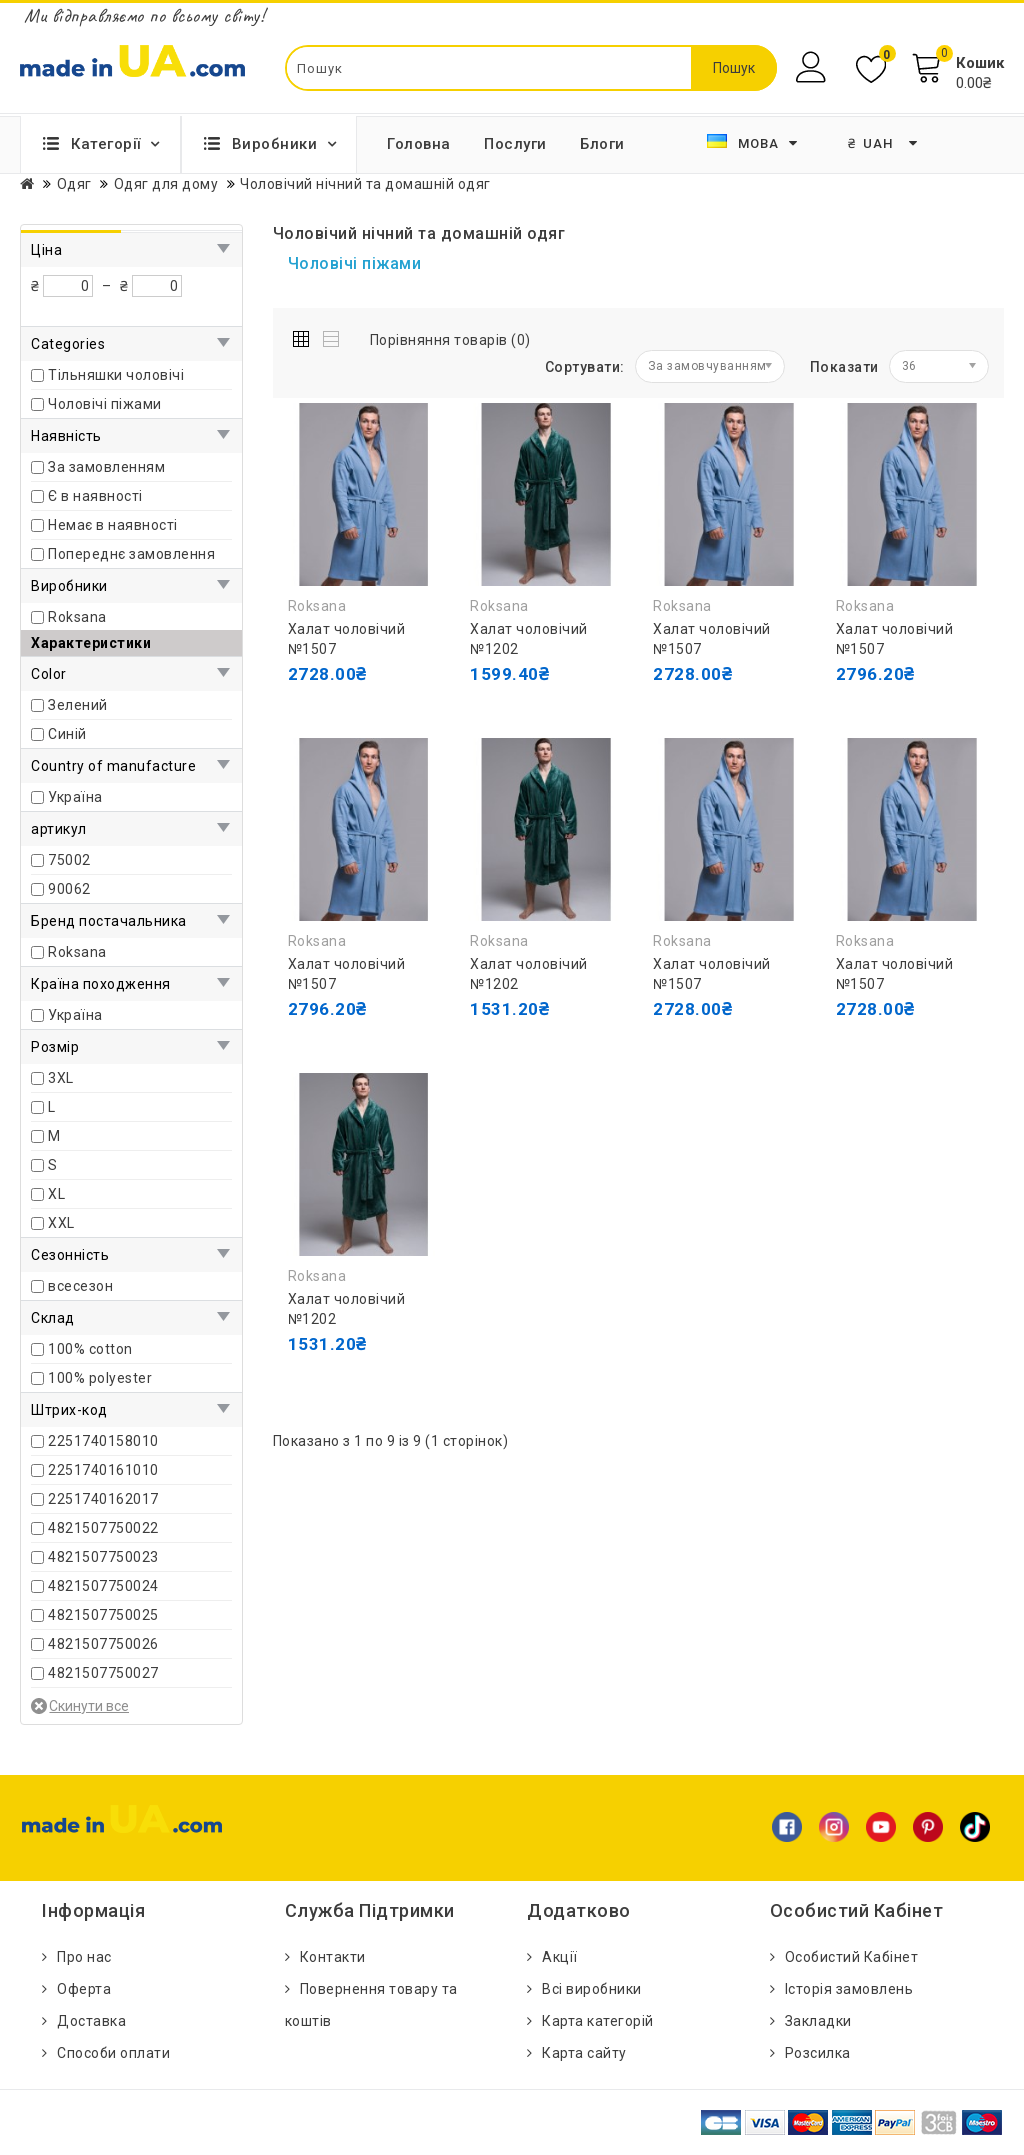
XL (56, 1194)
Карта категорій (598, 2021)
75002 (69, 860)
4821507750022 (103, 1528)
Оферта (84, 1989)
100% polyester (100, 1378)
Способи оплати (113, 2053)
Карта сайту (584, 2053)
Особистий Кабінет (852, 1957)
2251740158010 (103, 1441)
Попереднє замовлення (131, 554)
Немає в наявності (113, 525)
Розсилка (818, 2053)
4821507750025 (103, 1615)
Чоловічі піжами (105, 404)
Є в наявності (95, 496)
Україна (75, 797)
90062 (69, 889)
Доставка (91, 2021)
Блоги (602, 144)
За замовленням (106, 467)
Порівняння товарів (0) (450, 340)
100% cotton (90, 1349)
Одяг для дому (166, 184)
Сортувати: (585, 367)
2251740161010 (103, 1470)
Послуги (515, 144)
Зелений (78, 705)
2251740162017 (103, 1499)
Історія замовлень (849, 1989)
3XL (61, 1078)
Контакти (333, 1957)
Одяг (74, 184)
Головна (419, 144)
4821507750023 (103, 1557)
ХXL (61, 1223)
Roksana (77, 617)
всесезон (80, 1286)
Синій (67, 734)
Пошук (734, 68)
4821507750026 (103, 1644)
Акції (560, 1957)
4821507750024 (103, 1586)
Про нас (84, 1957)
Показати (844, 367)
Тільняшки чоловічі (116, 375)
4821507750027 (103, 1673)
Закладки (818, 2021)
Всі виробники (592, 1989)
